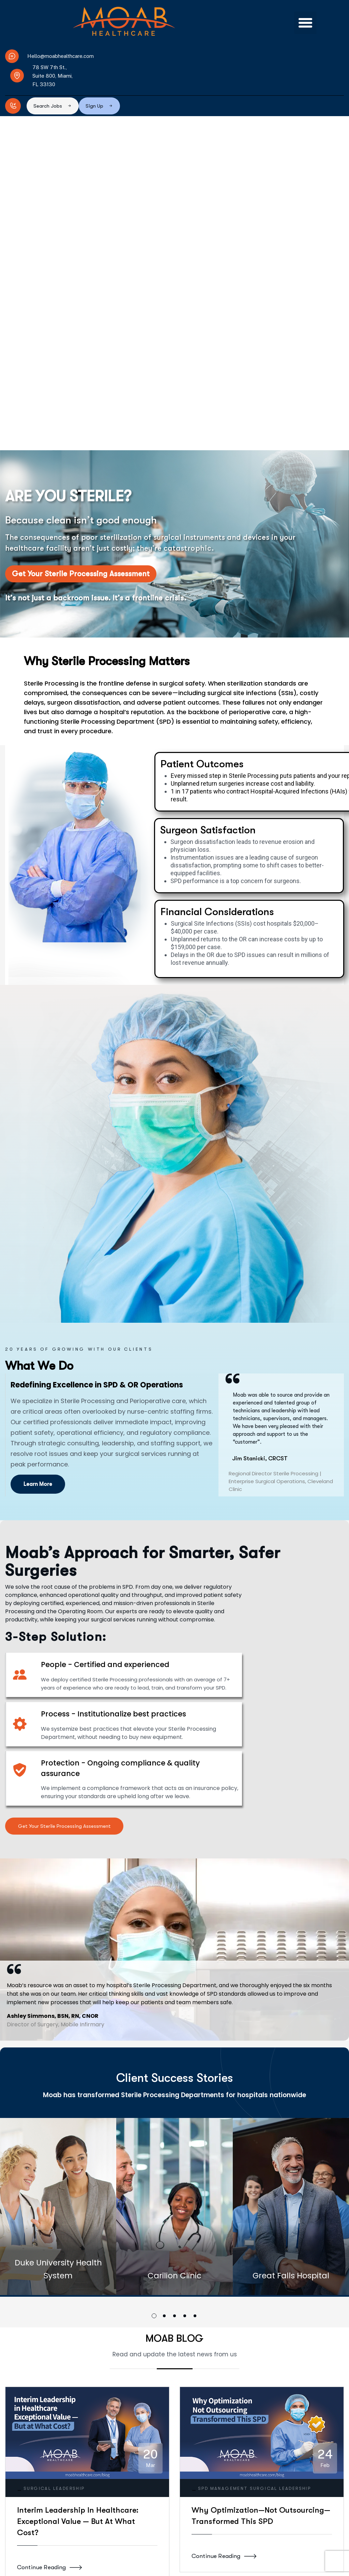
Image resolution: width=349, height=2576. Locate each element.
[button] (305, 23)
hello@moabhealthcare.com (99, 2568)
